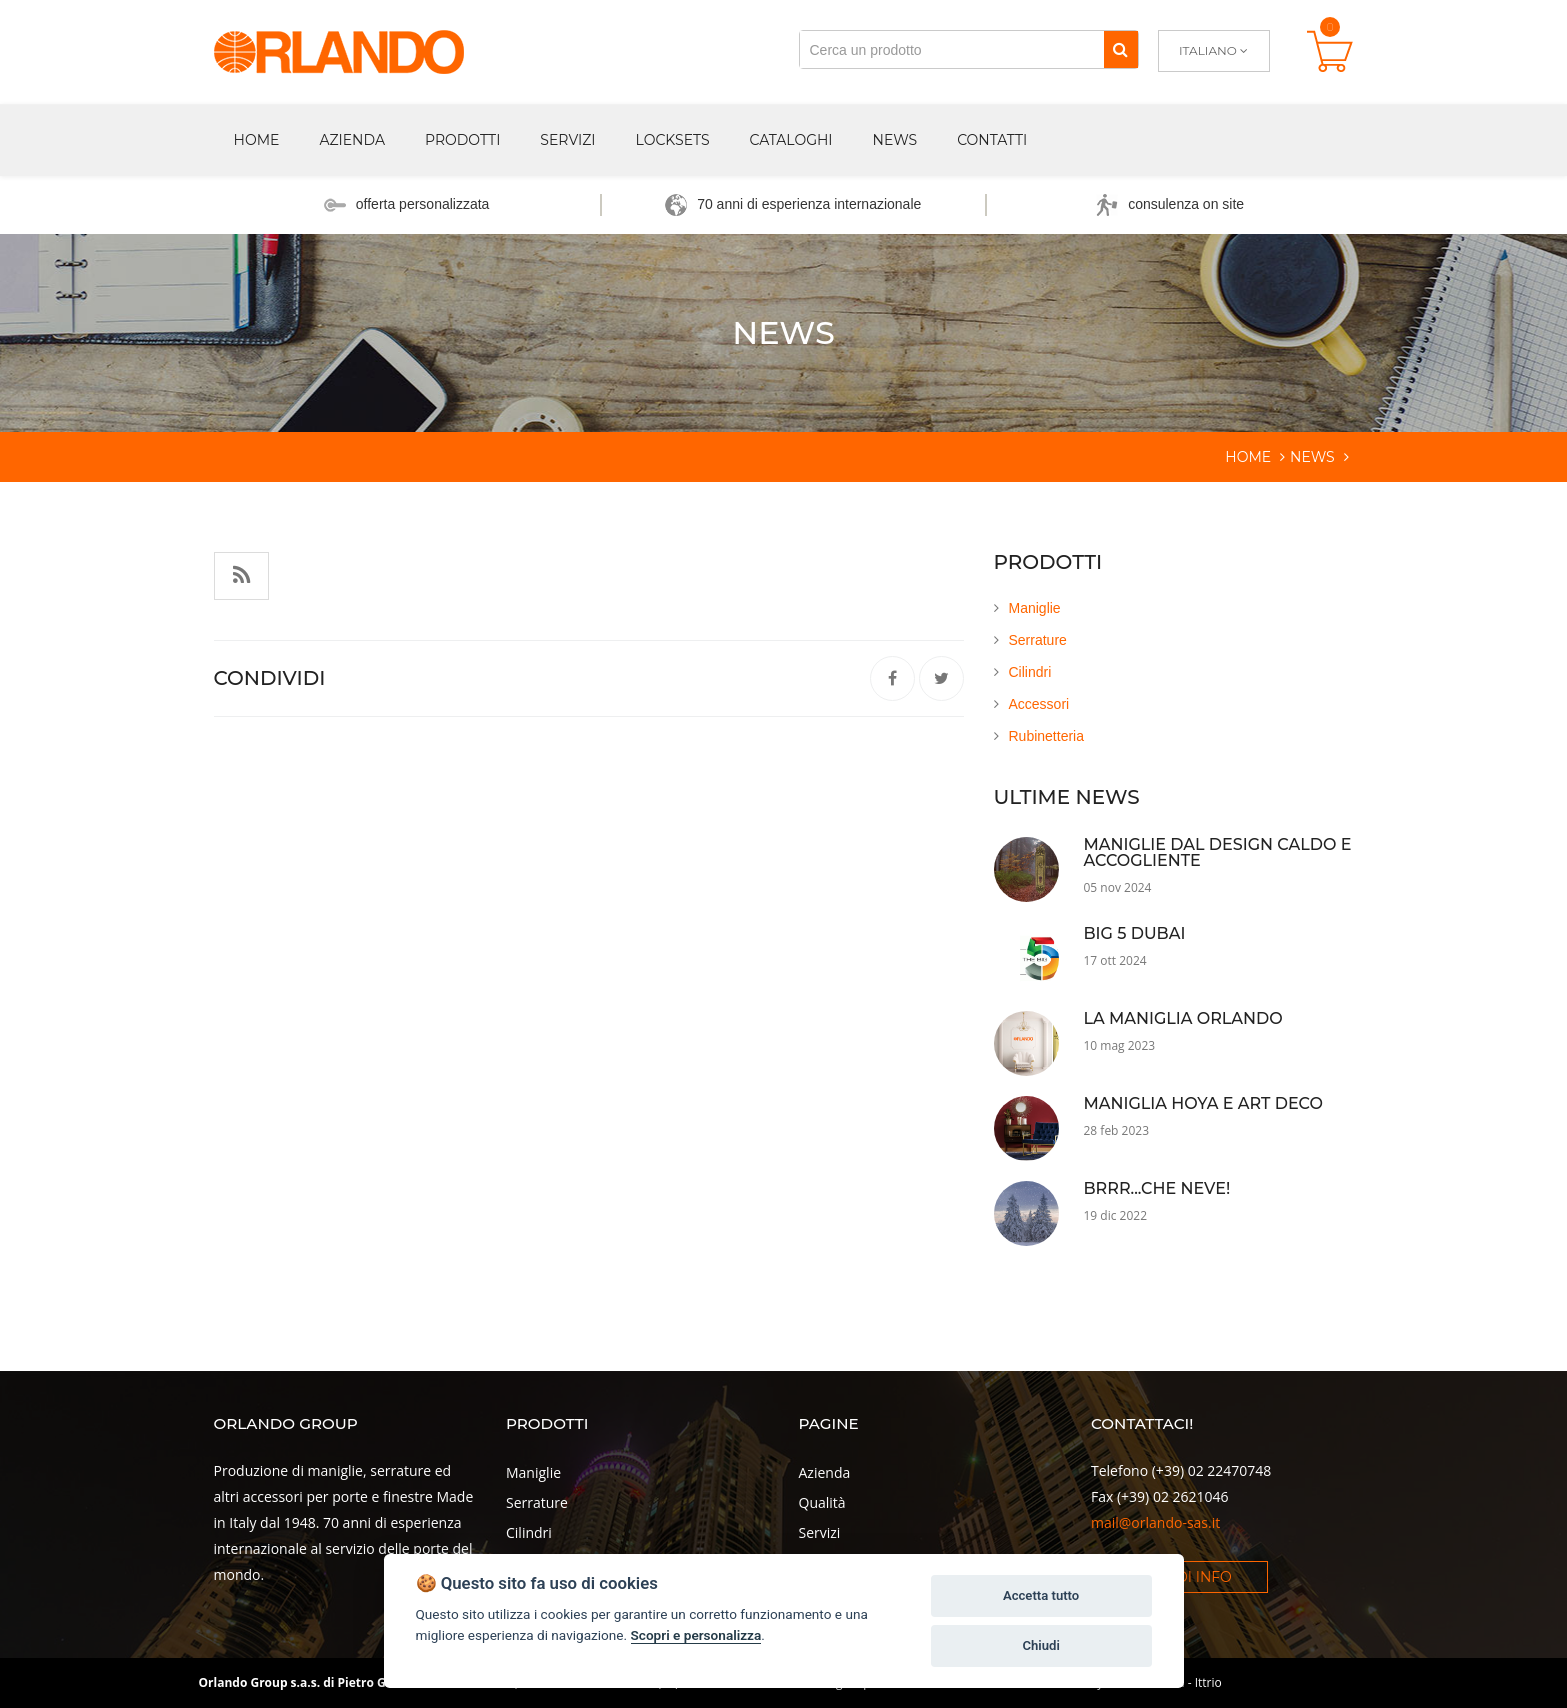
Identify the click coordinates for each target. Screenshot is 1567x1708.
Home (257, 140)
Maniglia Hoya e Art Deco (1203, 1103)
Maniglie (1035, 608)
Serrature (1038, 640)
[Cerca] (1120, 49)
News (895, 140)
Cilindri (1030, 672)
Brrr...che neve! (1157, 1188)
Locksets (673, 140)
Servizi (567, 140)
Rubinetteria (1047, 736)
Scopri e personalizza (696, 1635)
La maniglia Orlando (1183, 1018)
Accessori (1039, 704)
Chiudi (1040, 1645)
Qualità (822, 1502)
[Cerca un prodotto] (952, 49)
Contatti (992, 140)
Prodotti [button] (462, 140)
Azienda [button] (352, 140)
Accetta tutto (1041, 1595)
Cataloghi (791, 140)
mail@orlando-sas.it (1155, 1522)
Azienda (825, 1472)
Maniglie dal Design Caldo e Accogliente (1218, 852)
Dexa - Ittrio (1189, 1682)
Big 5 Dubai (1135, 933)
